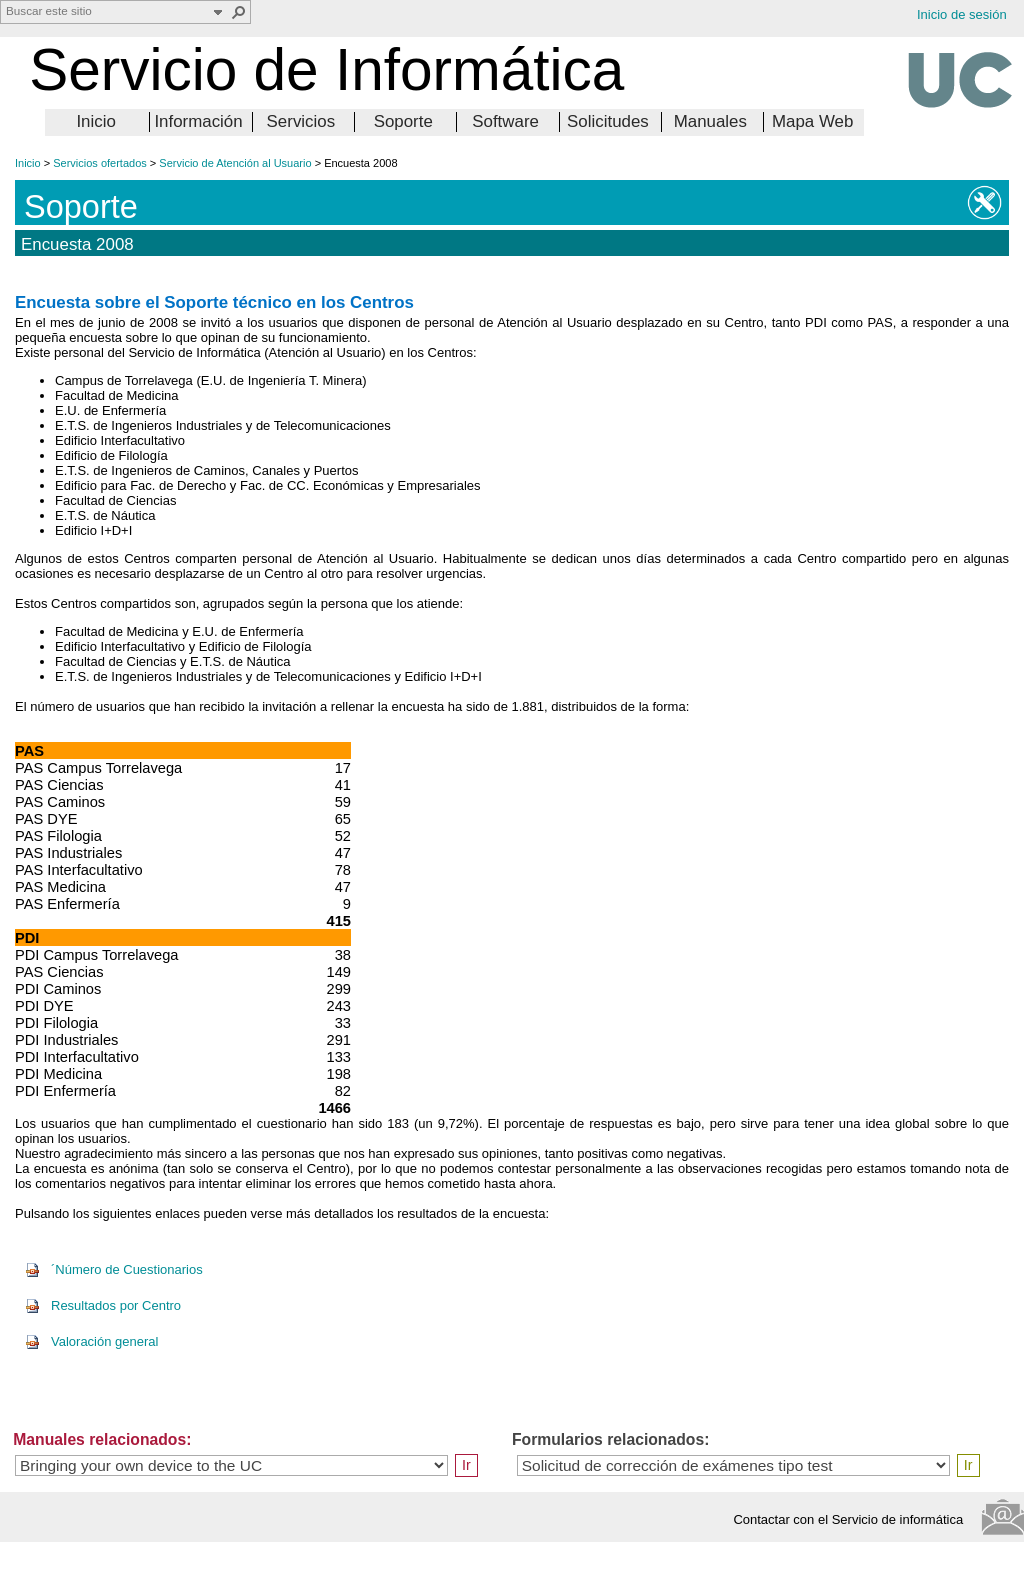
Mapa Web (812, 121)
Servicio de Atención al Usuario (235, 163)
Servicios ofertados (100, 163)
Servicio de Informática (326, 69)
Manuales (710, 121)
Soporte (403, 121)
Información (198, 121)
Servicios (301, 121)
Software (505, 121)
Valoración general (91, 1341)
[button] (239, 12)
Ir (466, 1465)
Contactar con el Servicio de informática (853, 1519)
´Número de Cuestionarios (114, 1269)
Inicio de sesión (962, 14)
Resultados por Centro (103, 1305)
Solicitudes (608, 121)
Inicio (95, 121)
